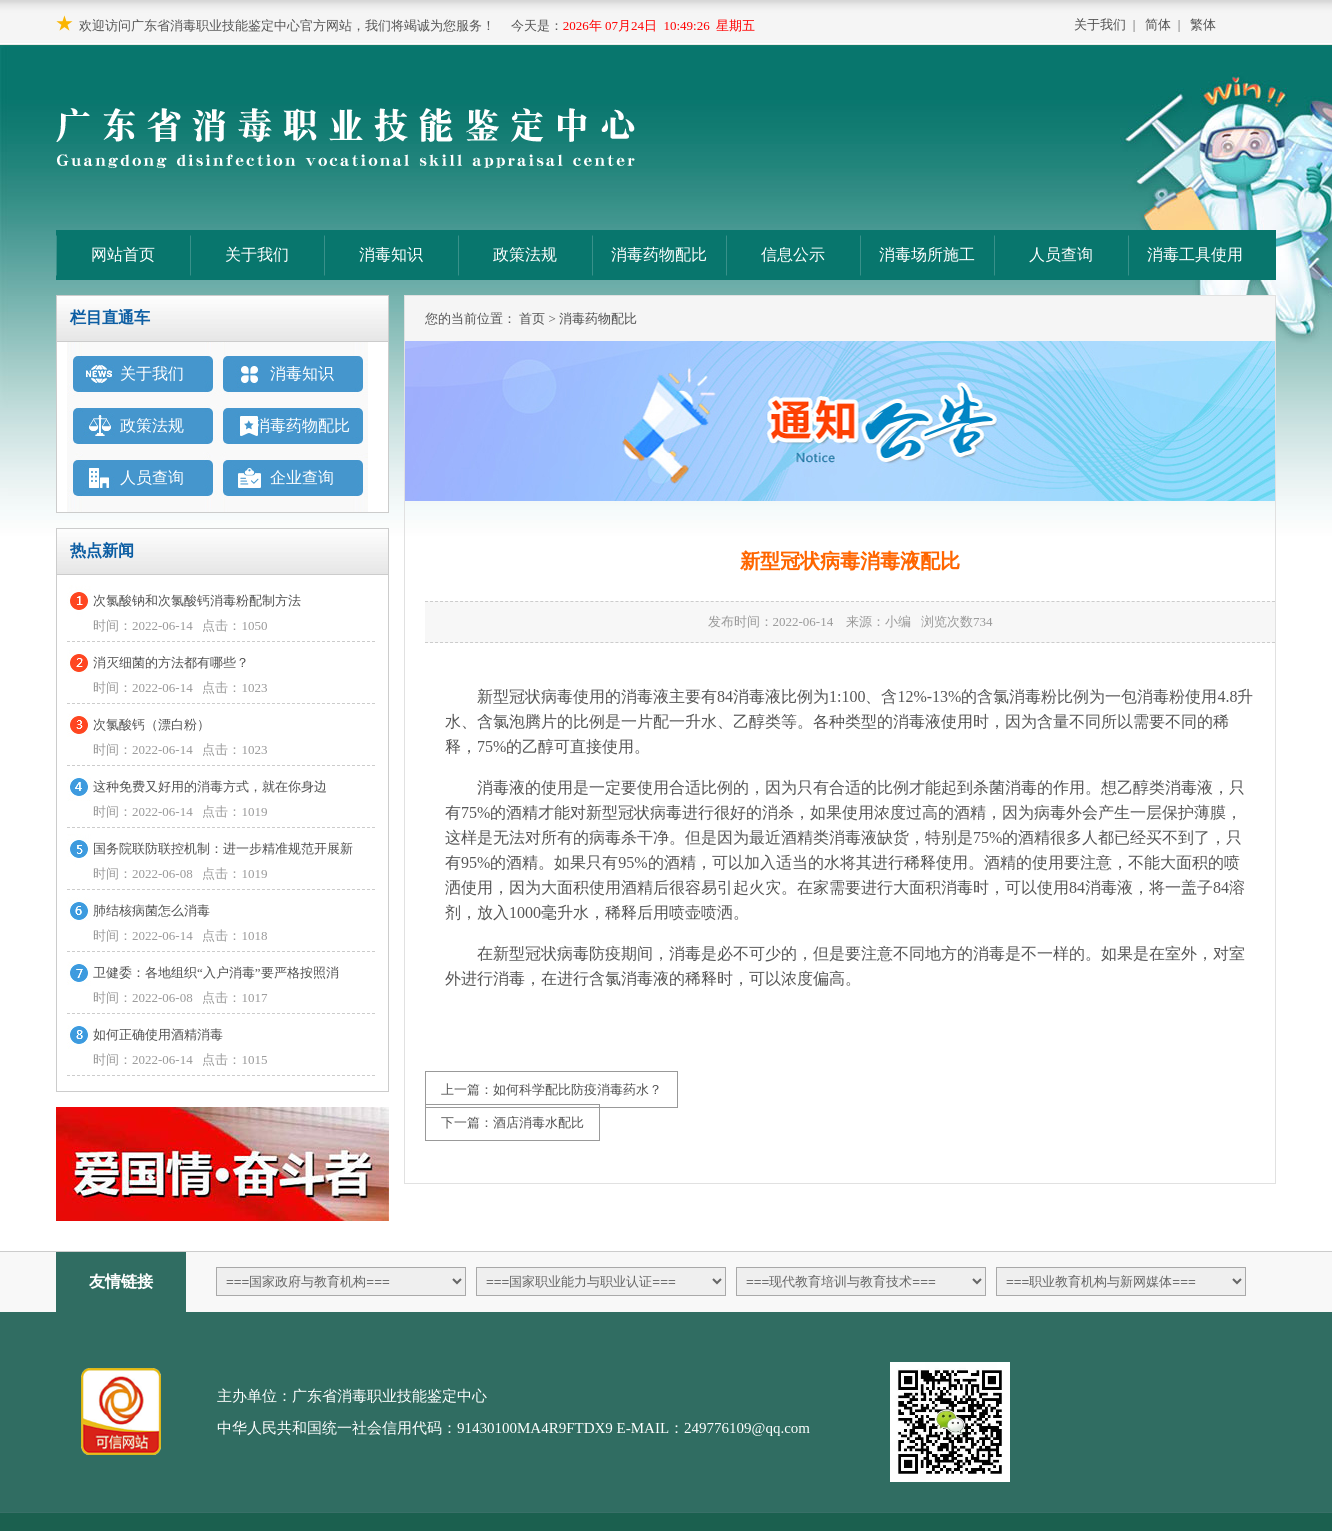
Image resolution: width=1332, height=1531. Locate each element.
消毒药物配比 (659, 254)
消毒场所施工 (927, 254)
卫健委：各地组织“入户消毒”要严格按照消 (216, 972)
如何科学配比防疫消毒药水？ (577, 1089)
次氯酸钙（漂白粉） (151, 724)
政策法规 (525, 254)
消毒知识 (391, 254)
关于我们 (1100, 24)
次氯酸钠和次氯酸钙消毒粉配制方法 (197, 600)
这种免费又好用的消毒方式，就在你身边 (210, 786)
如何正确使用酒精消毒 (158, 1034)
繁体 (1203, 24)
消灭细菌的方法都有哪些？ (171, 662)
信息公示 (793, 254)
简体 (1158, 24)
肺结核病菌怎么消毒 (151, 910)
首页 (532, 318)
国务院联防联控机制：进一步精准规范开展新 (223, 848)
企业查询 (302, 477)
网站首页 (123, 254)
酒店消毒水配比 (538, 1122)
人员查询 (1061, 254)
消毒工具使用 (1195, 254)
